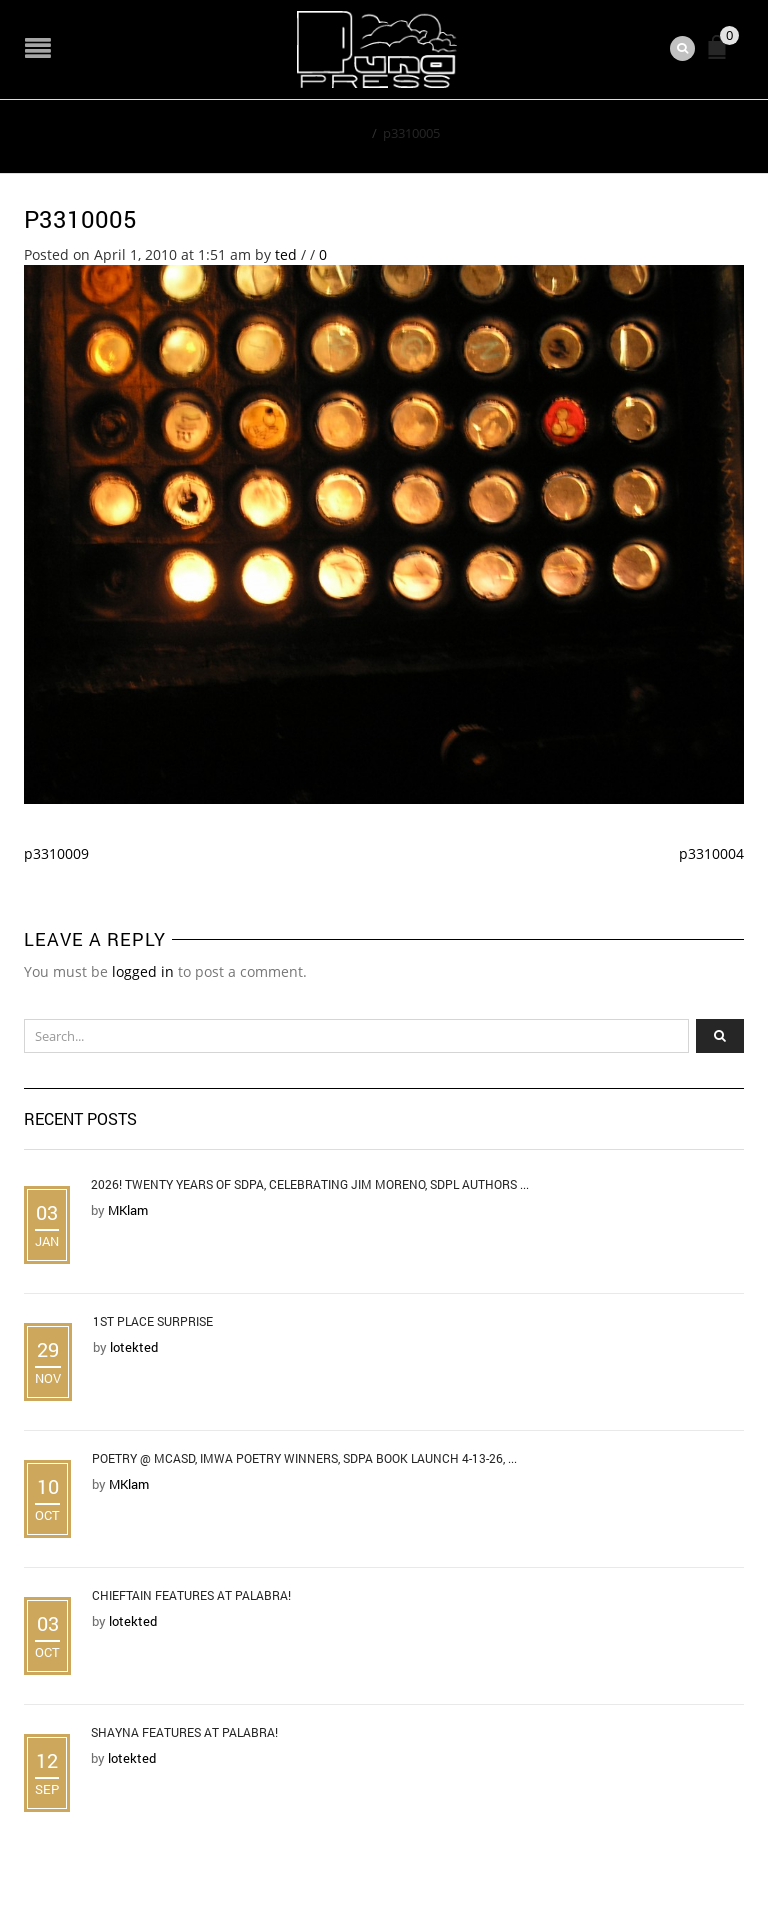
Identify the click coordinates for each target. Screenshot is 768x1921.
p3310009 (56, 853)
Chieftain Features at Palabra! (191, 1595)
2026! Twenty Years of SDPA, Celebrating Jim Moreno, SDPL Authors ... (310, 1184)
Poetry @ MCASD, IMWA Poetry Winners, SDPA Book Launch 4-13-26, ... (304, 1458)
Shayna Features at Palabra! (184, 1732)
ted (286, 254)
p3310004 (711, 853)
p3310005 (80, 219)
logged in (143, 971)
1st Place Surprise (153, 1321)
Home (347, 133)
